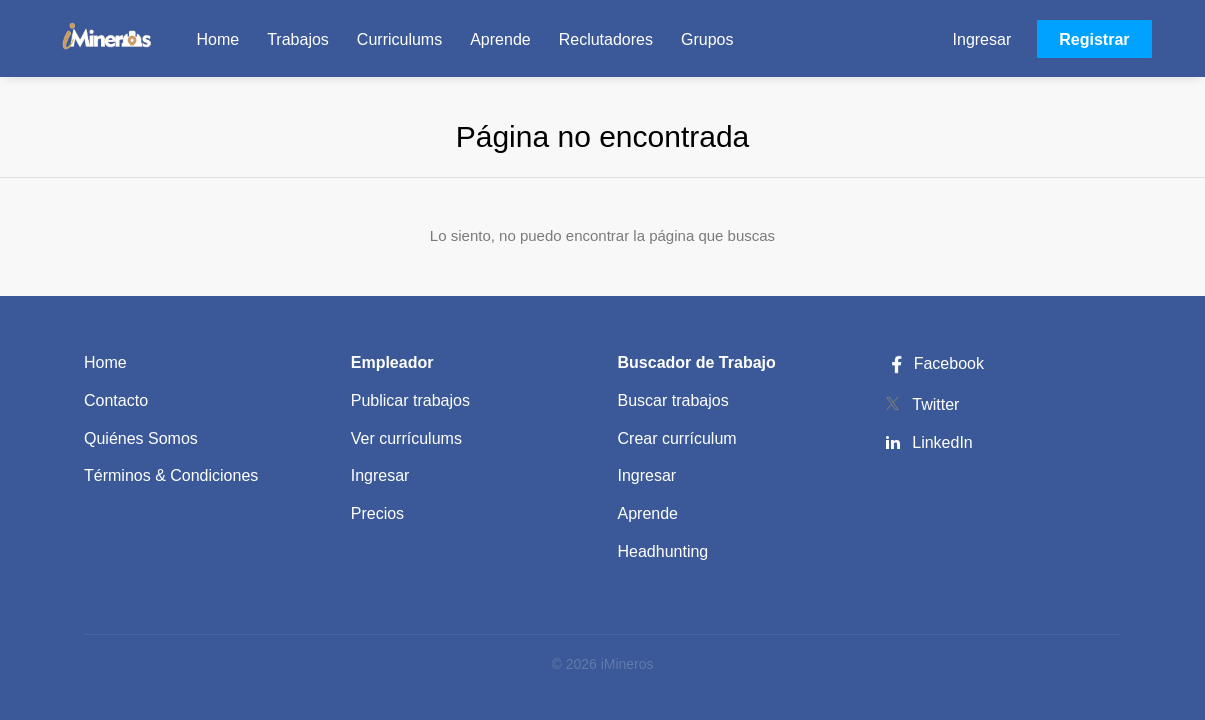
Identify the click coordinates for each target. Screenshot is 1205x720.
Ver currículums (406, 438)
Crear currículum (677, 438)
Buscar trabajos (673, 400)
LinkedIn (942, 442)
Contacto (116, 400)
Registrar (1094, 39)
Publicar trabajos (410, 400)
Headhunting (663, 551)
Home (105, 362)
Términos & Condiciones (171, 475)
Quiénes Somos (141, 438)
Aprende (648, 513)
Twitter (935, 404)
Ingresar (982, 39)
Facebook (934, 363)
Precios (377, 513)
